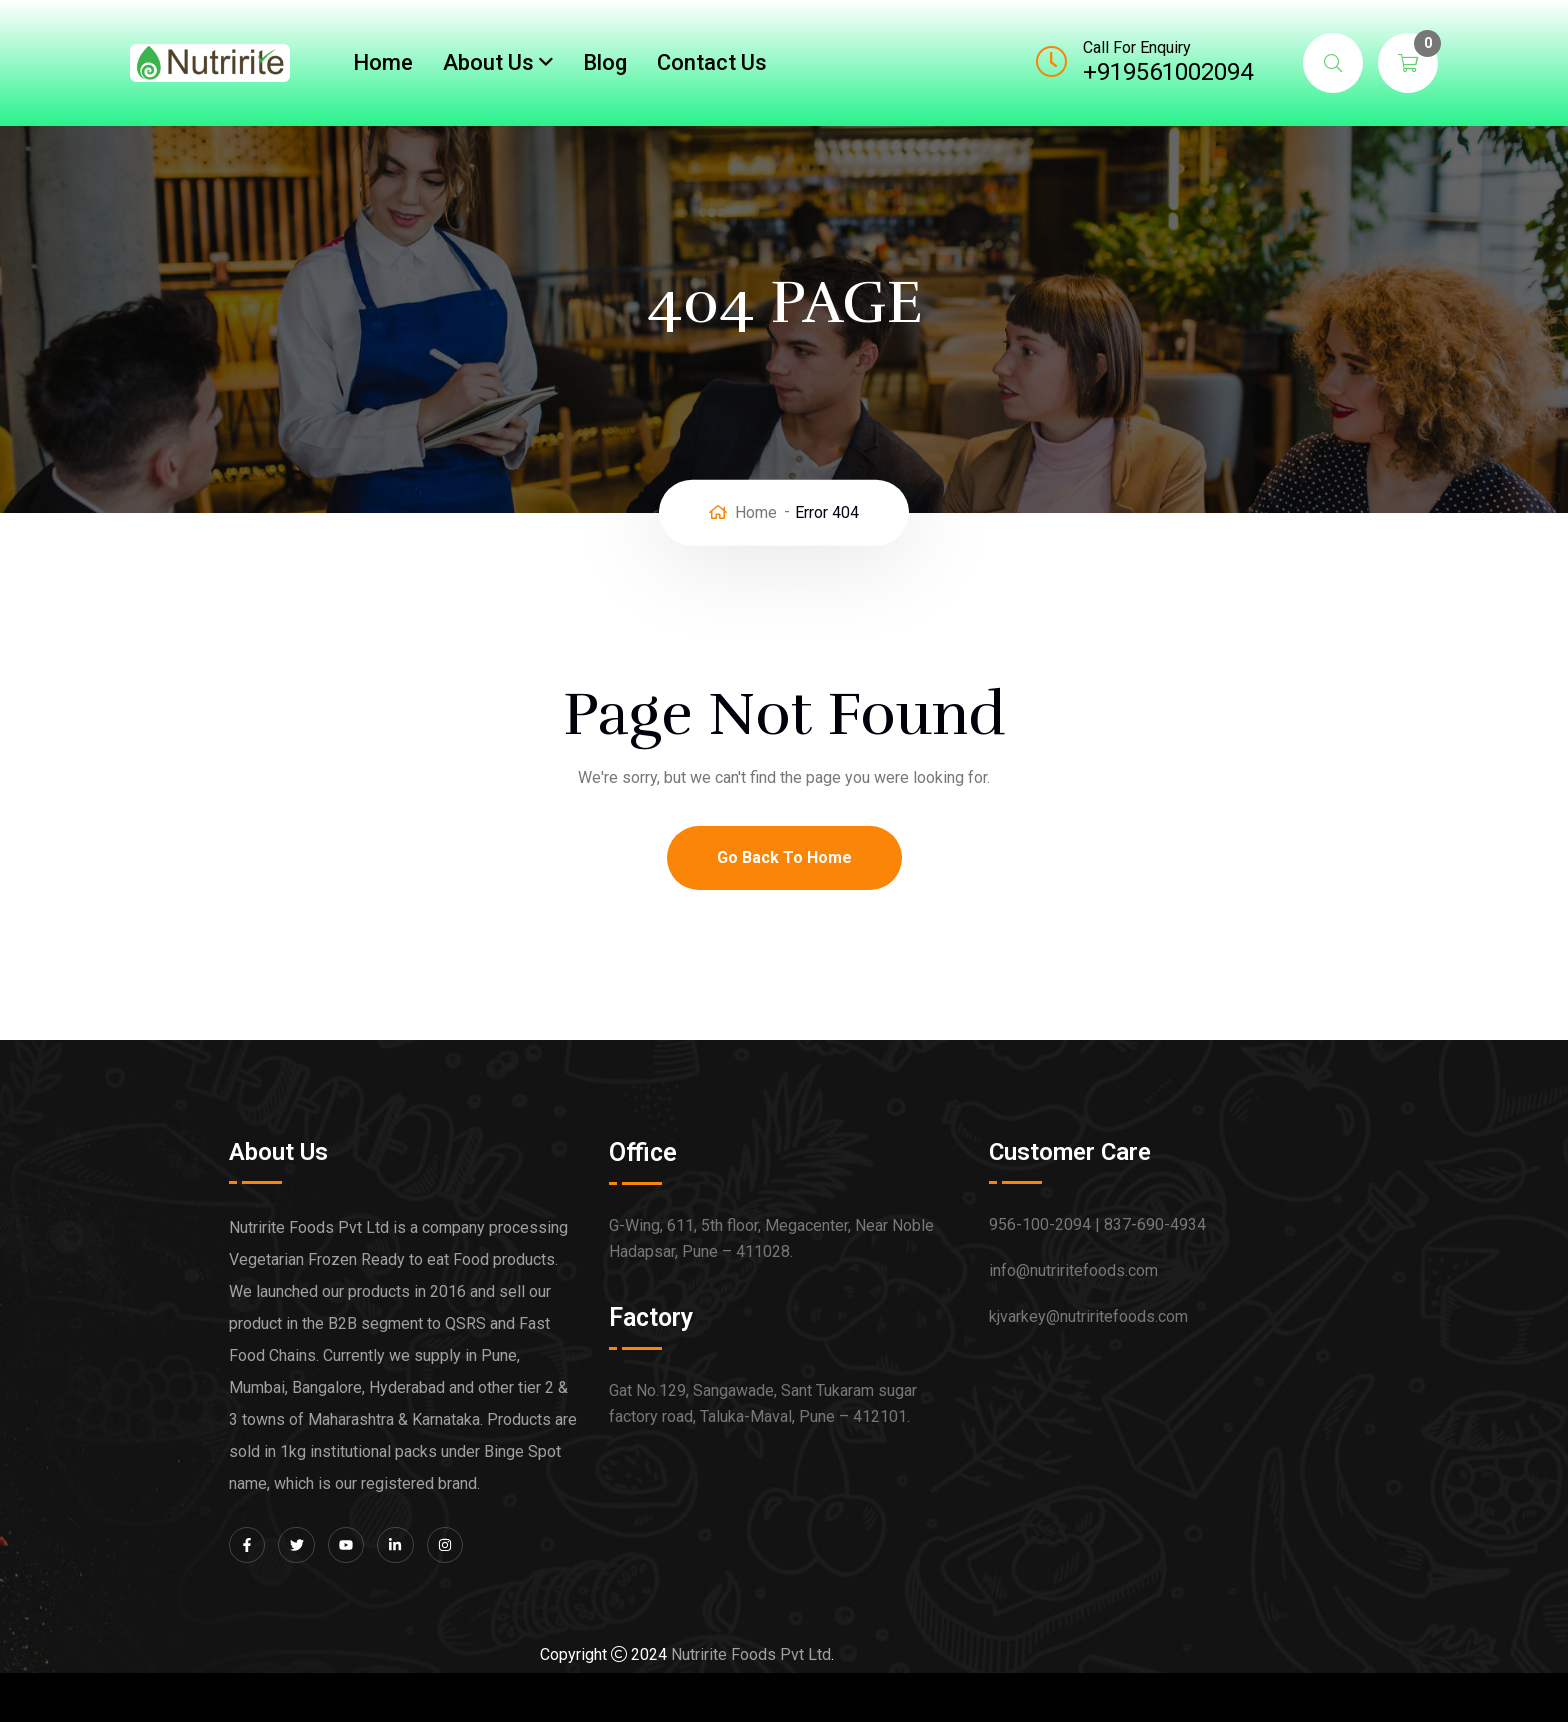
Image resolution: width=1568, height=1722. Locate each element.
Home (383, 62)
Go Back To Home (784, 857)
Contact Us (712, 62)
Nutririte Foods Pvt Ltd (751, 1654)
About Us (488, 62)
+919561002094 (1168, 72)
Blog (605, 62)
